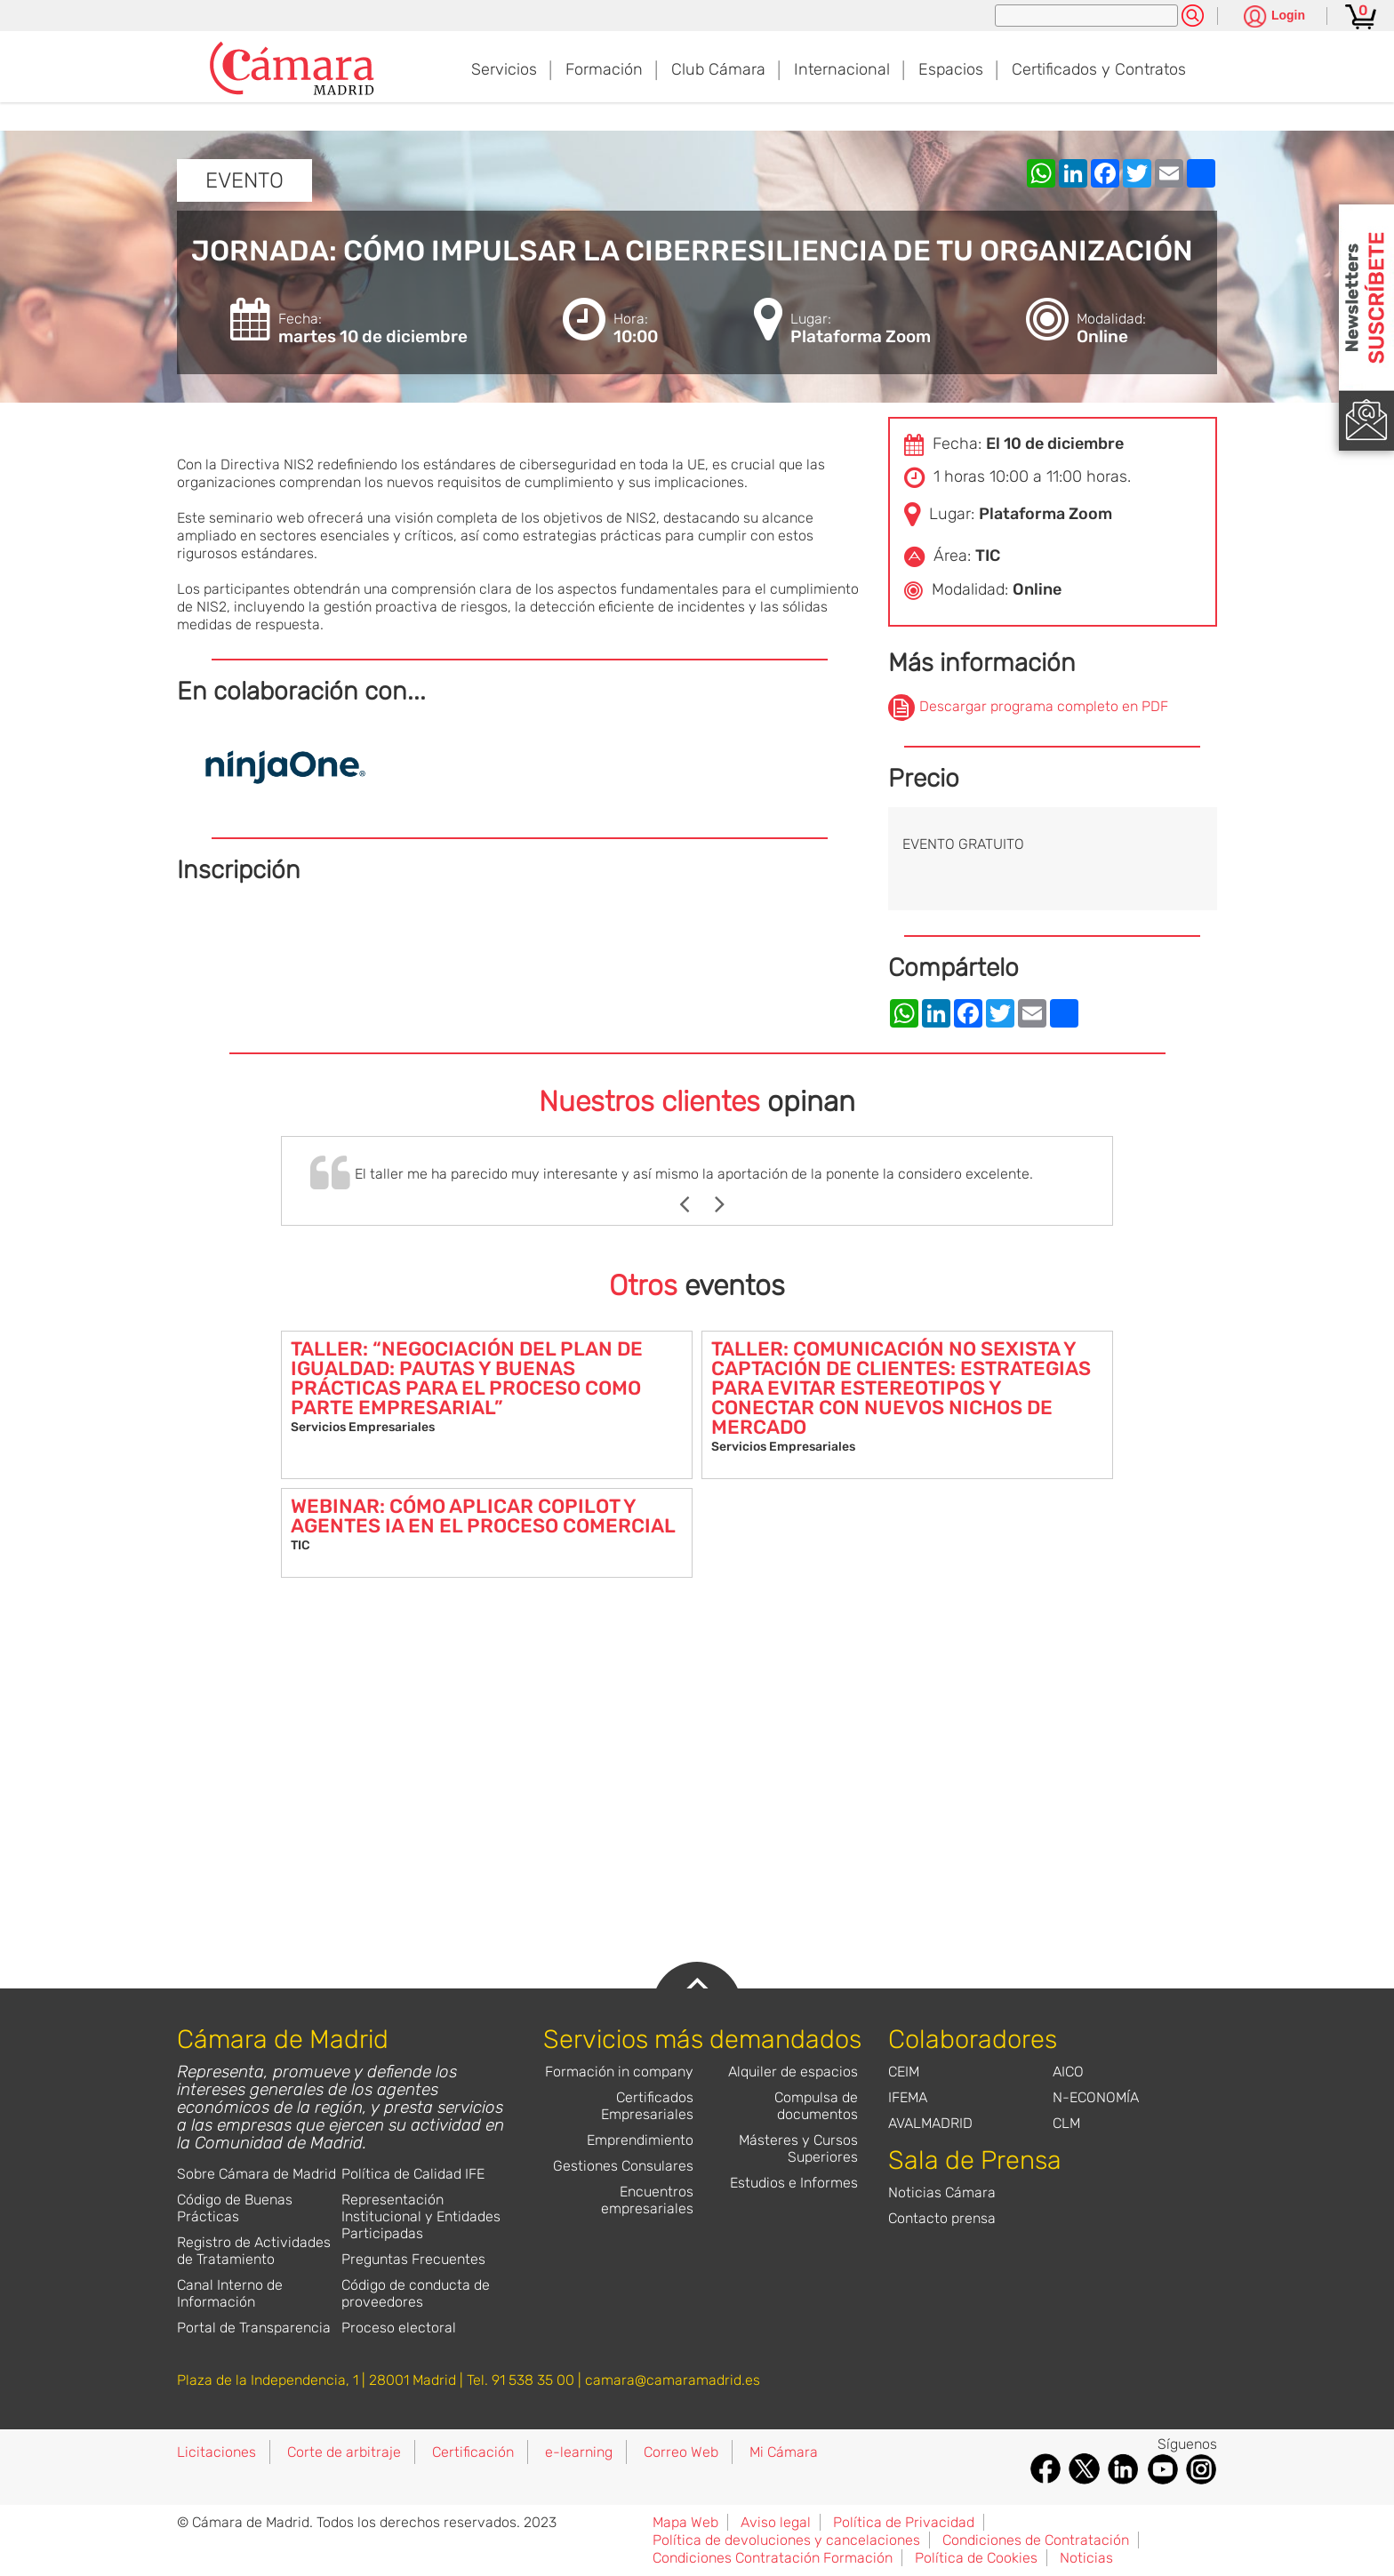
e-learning (579, 2452)
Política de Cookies (976, 2557)
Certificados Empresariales (647, 2106)
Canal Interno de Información (230, 2293)
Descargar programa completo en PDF (1043, 706)
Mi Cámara (783, 2452)
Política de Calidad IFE (413, 2173)
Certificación (473, 2452)
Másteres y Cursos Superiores (798, 2148)
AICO (1068, 2071)
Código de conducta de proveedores (415, 2293)
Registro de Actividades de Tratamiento (254, 2251)
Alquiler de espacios (793, 2071)
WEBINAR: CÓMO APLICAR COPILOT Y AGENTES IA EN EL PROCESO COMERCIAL (483, 1516)
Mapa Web (685, 2522)
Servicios (504, 69)
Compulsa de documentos (816, 2106)
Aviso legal (776, 2522)
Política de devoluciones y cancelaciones (786, 2540)
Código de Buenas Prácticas (234, 2208)
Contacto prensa (942, 2218)
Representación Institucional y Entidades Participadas (421, 2216)
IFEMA (907, 2097)
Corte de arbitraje (344, 2452)
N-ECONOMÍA (1096, 2097)
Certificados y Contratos (1099, 69)
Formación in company (619, 2071)
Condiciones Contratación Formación (773, 2557)
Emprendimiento (640, 2140)
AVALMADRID (930, 2123)
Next (729, 1204)
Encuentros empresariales (647, 2200)
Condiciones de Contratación (1035, 2540)
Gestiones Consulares (623, 2165)
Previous (693, 1204)
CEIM (903, 2071)
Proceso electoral (398, 2327)
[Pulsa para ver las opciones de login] (1274, 17)
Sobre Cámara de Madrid (256, 2173)
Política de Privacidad (903, 2522)
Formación (604, 69)
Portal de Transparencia (254, 2327)
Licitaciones (216, 2452)
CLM (1066, 2123)
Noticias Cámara (942, 2192)
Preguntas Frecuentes (413, 2259)
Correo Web (681, 2452)
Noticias (1086, 2557)
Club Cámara (718, 69)
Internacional (842, 69)
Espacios (950, 69)
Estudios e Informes (794, 2182)
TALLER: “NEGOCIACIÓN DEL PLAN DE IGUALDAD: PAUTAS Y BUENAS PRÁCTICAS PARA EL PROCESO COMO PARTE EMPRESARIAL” (467, 1378)
